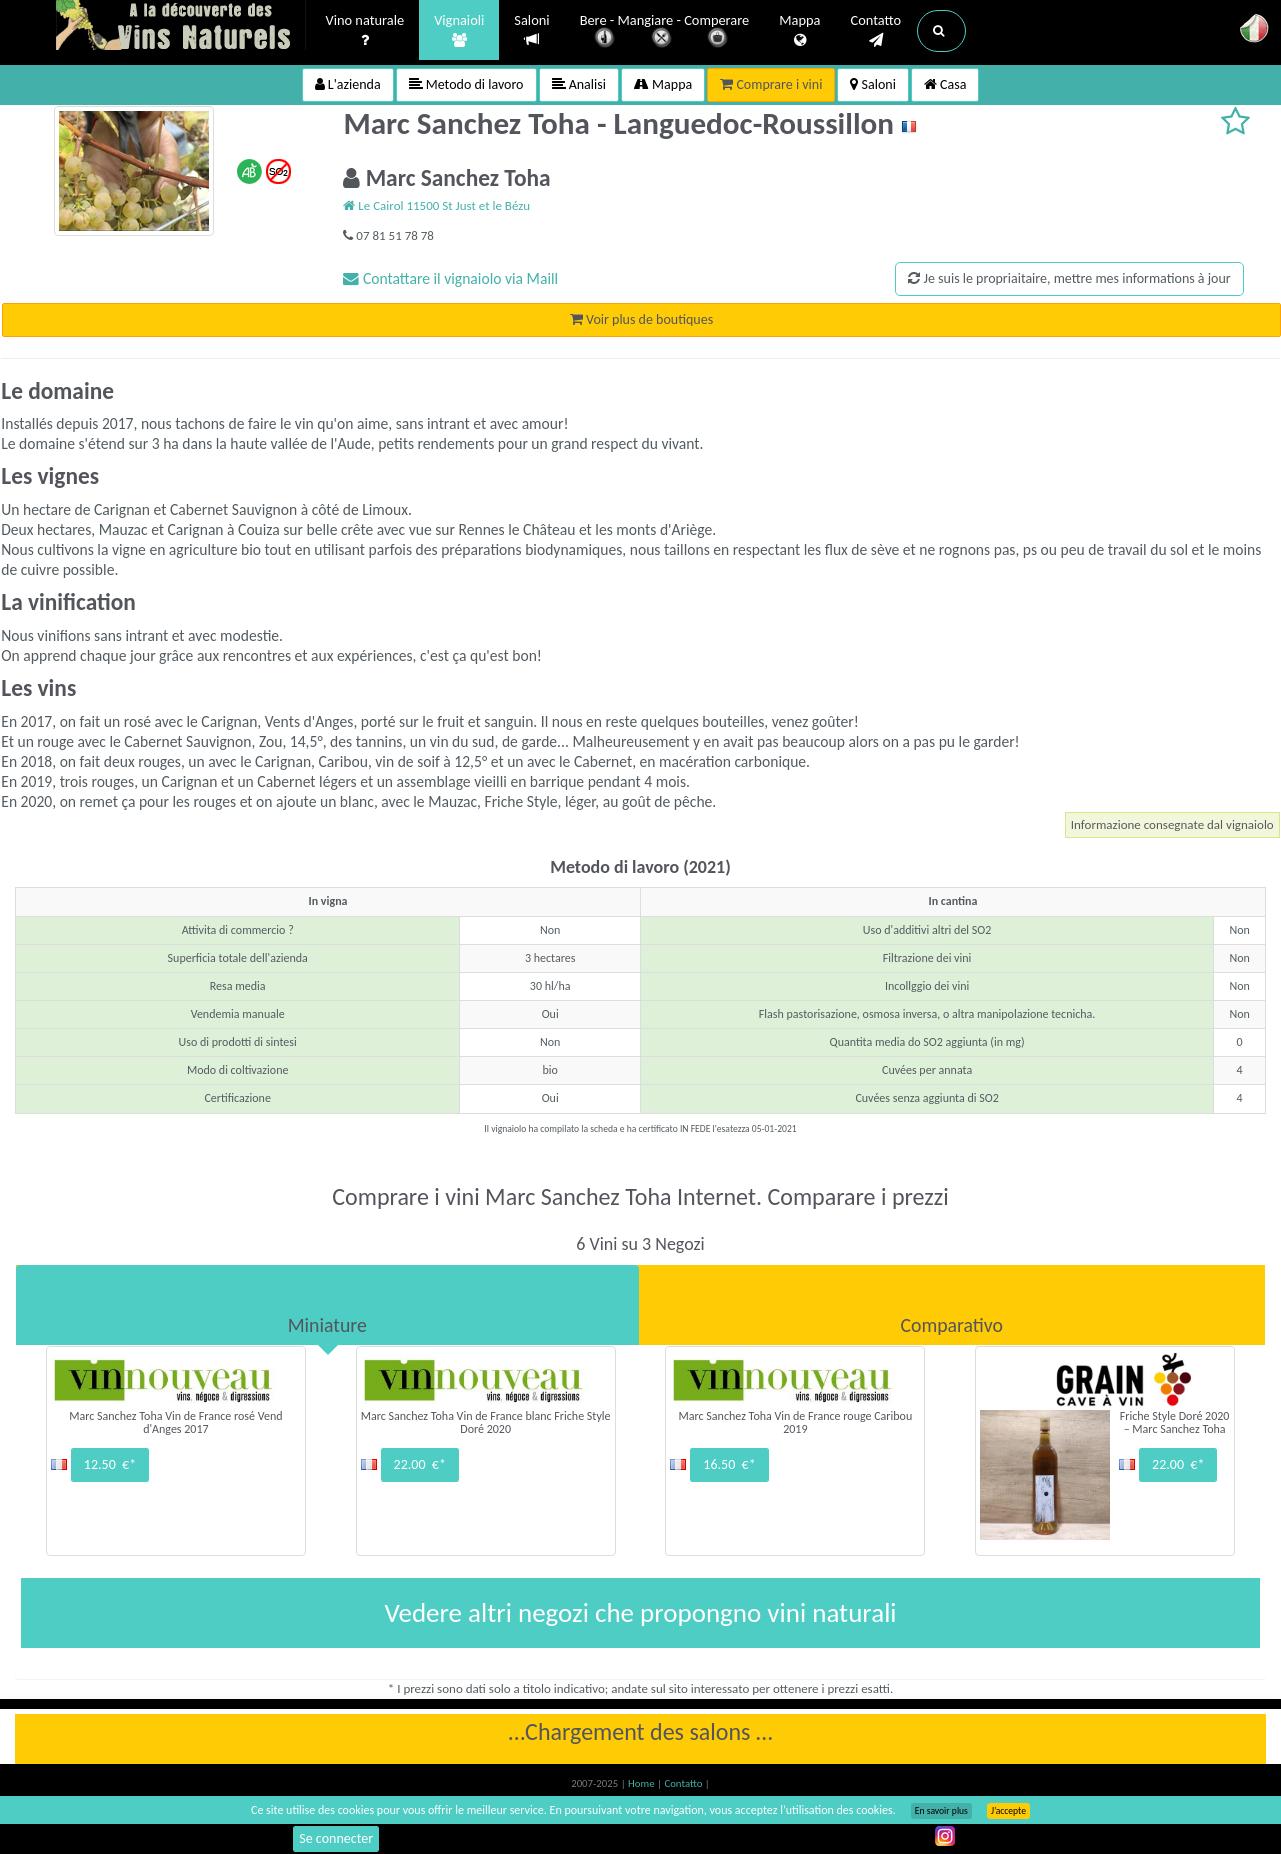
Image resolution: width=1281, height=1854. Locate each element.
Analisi (579, 84)
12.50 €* (110, 1464)
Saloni (531, 30)
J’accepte (1008, 1811)
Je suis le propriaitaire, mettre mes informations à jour (1069, 278)
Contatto (875, 31)
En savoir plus (941, 1811)
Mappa (799, 31)
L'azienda (348, 84)
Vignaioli (459, 31)
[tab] (327, 1305)
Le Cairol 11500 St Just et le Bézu (436, 205)
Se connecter (336, 1838)
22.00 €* (420, 1464)
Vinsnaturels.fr (181, 27)
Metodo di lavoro (466, 84)
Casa (945, 84)
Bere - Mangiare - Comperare (665, 32)
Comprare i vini (771, 84)
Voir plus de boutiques (641, 319)
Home (642, 1783)
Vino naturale (365, 31)
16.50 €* (729, 1464)
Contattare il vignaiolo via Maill (450, 278)
